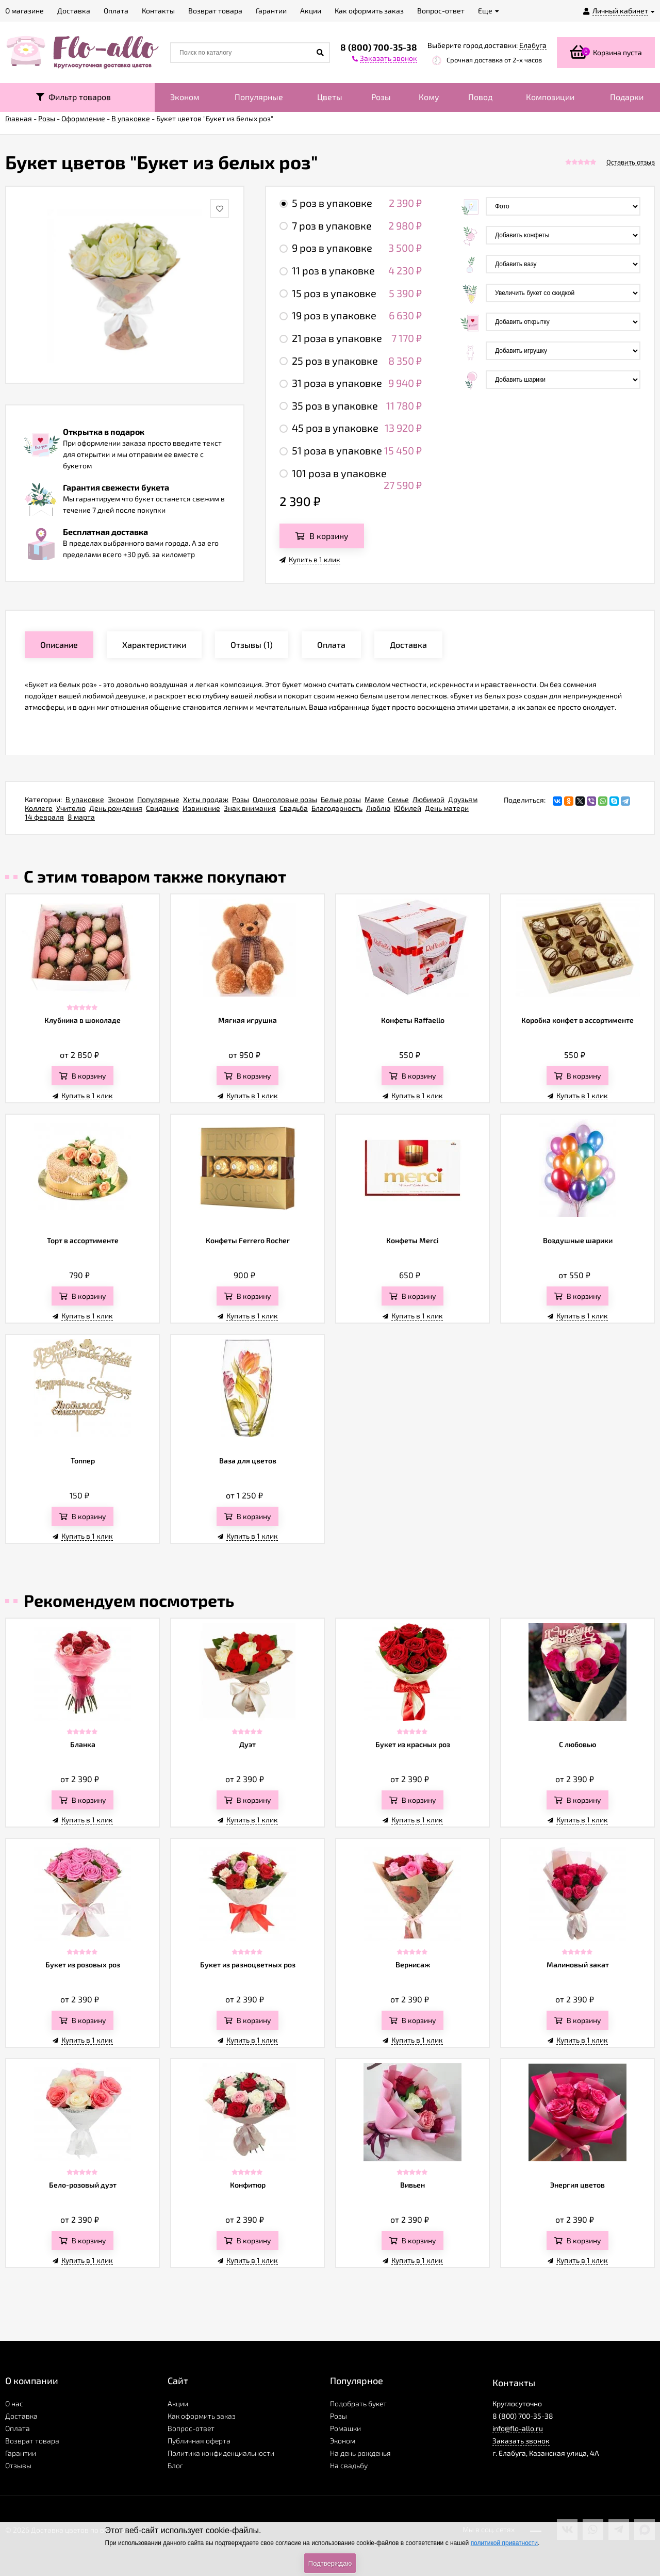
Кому (429, 97)
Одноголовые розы (285, 799)
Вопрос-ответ (191, 2428)
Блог (175, 2465)
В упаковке (84, 799)
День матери (447, 808)
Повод (480, 97)
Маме (374, 799)
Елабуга (533, 45)
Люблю (378, 808)
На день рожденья (360, 2453)
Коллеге (39, 808)
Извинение (201, 808)
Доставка (21, 2415)
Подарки (627, 97)
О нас (14, 2403)
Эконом (185, 97)
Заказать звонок (521, 2440)
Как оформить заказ (202, 2415)
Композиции (550, 97)
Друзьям (462, 799)
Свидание (162, 808)
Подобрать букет (358, 2403)
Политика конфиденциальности (221, 2453)
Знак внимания (250, 808)
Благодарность (336, 808)
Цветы (329, 97)
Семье (398, 799)
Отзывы (18, 2465)
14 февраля (44, 816)
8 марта (81, 816)
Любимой (428, 799)
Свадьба (293, 808)
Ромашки (345, 2428)
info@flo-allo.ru (517, 2428)
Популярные (259, 97)
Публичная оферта (199, 2440)
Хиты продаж (205, 799)
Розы (381, 97)
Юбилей (407, 808)
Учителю (71, 808)
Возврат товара (32, 2440)
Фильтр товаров (73, 97)
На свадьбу (349, 2465)
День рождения (115, 808)
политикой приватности (504, 2543)
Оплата (17, 2428)
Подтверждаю (330, 2563)
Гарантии (20, 2453)
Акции (178, 2403)
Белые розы (341, 799)
